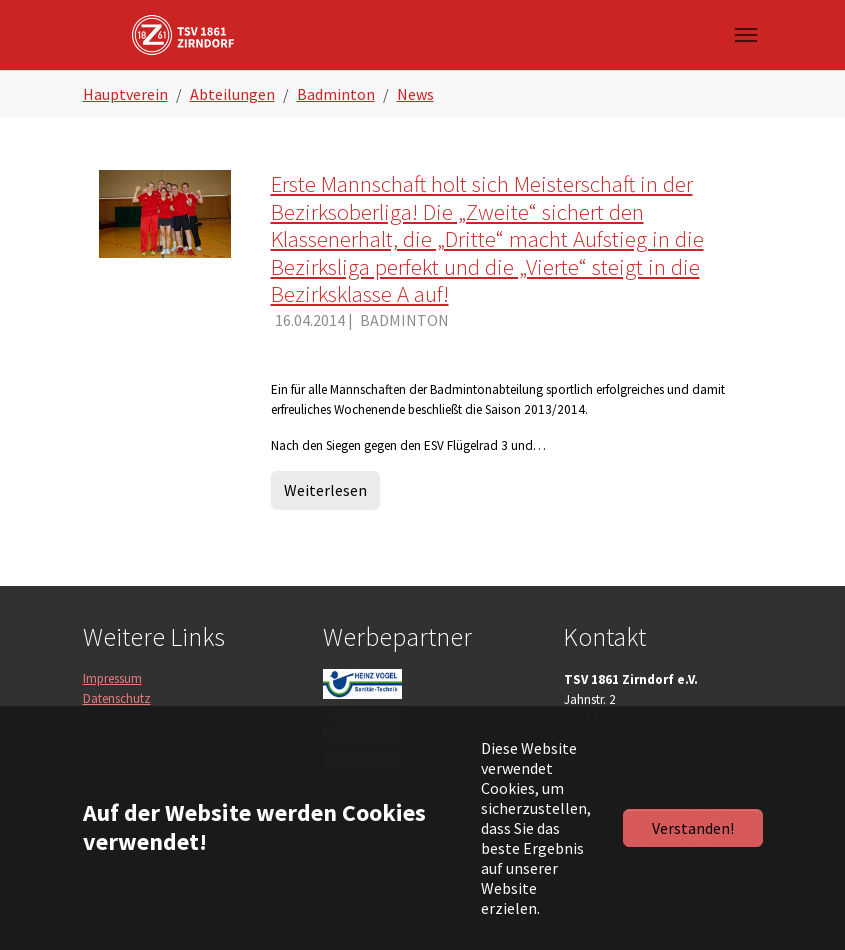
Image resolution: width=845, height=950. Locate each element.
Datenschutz (117, 698)
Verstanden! (693, 828)
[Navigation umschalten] (746, 35)
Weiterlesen (325, 490)
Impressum (112, 678)
